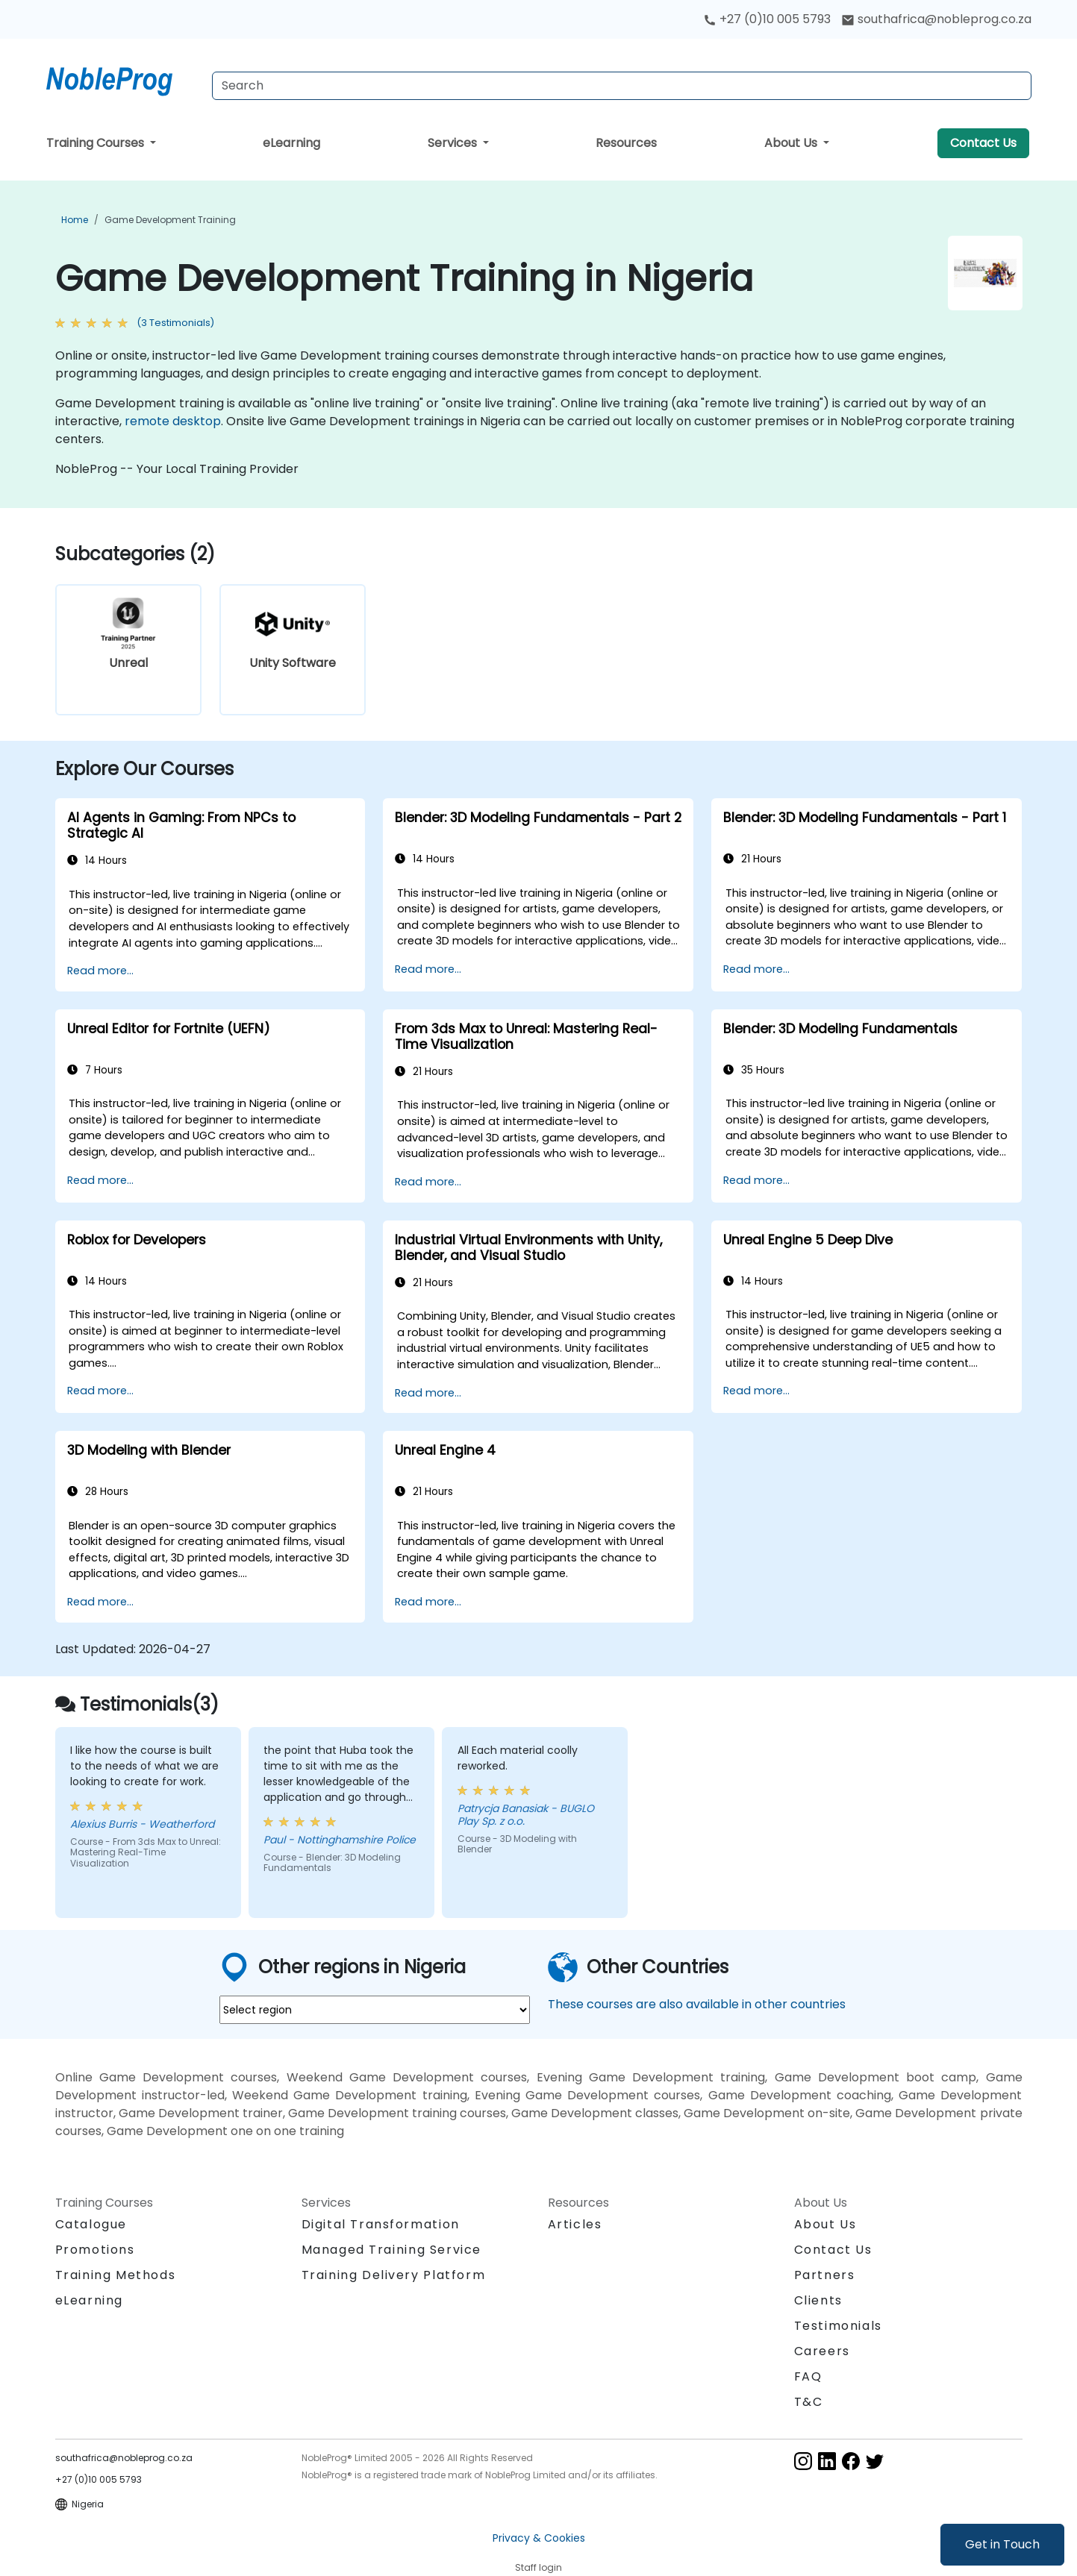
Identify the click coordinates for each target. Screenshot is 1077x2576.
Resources (626, 142)
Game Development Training (170, 219)
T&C (808, 2401)
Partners (824, 2275)
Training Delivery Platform (394, 2275)
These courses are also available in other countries (697, 2004)
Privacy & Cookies (539, 2537)
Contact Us (983, 142)
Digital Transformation (381, 2224)
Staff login (538, 2567)
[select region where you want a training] (374, 2010)
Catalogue (91, 2224)
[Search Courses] (621, 86)
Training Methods (115, 2275)
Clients (818, 2300)
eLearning (291, 142)
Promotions (95, 2249)
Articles (575, 2224)
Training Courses (96, 142)
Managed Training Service (391, 2249)
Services (454, 142)
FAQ (808, 2376)
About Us (792, 142)
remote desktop (173, 421)
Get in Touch (1002, 2544)
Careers (822, 2351)
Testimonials (838, 2325)
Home (74, 219)
